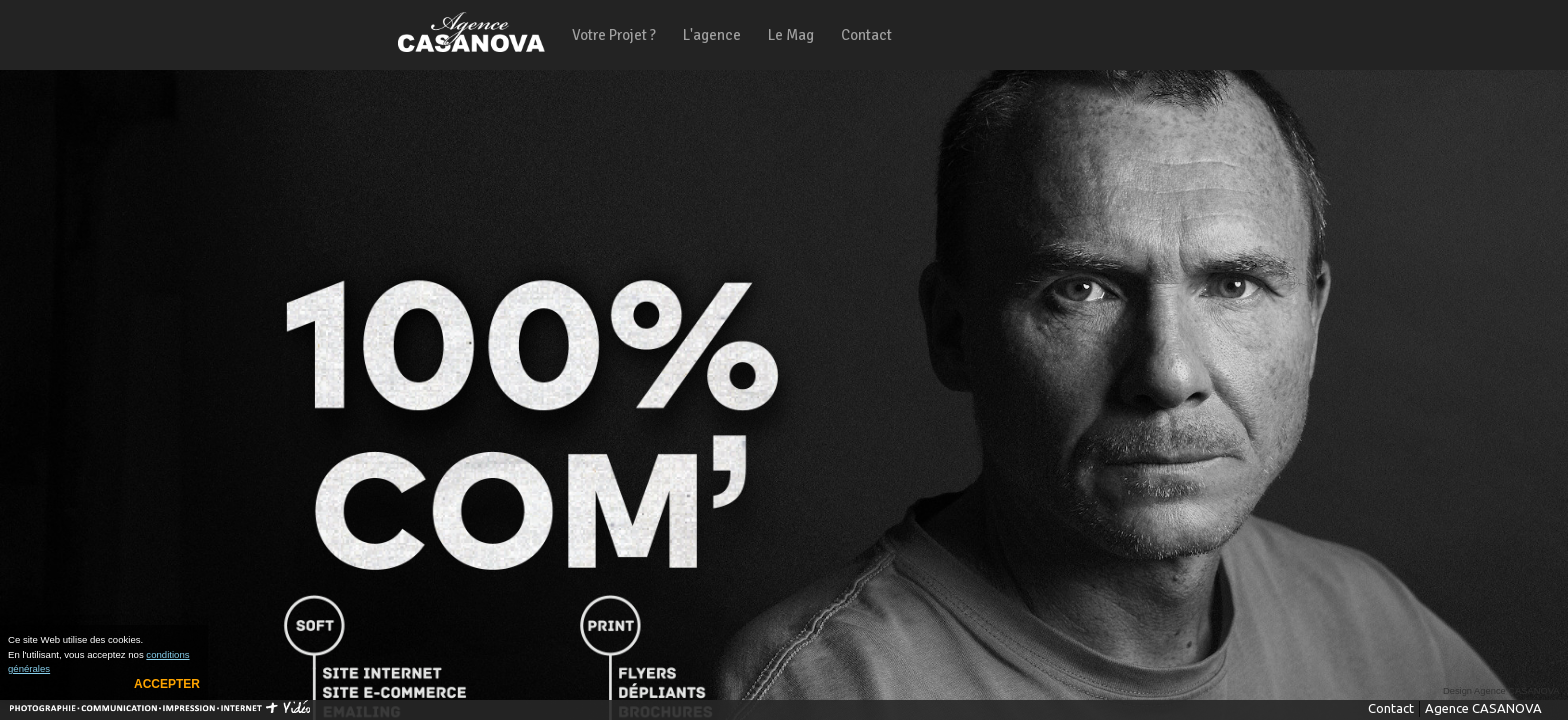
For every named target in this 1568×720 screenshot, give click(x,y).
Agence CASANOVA (1483, 708)
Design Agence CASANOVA (1501, 691)
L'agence (712, 35)
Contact (866, 35)
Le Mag (791, 35)
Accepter (167, 684)
